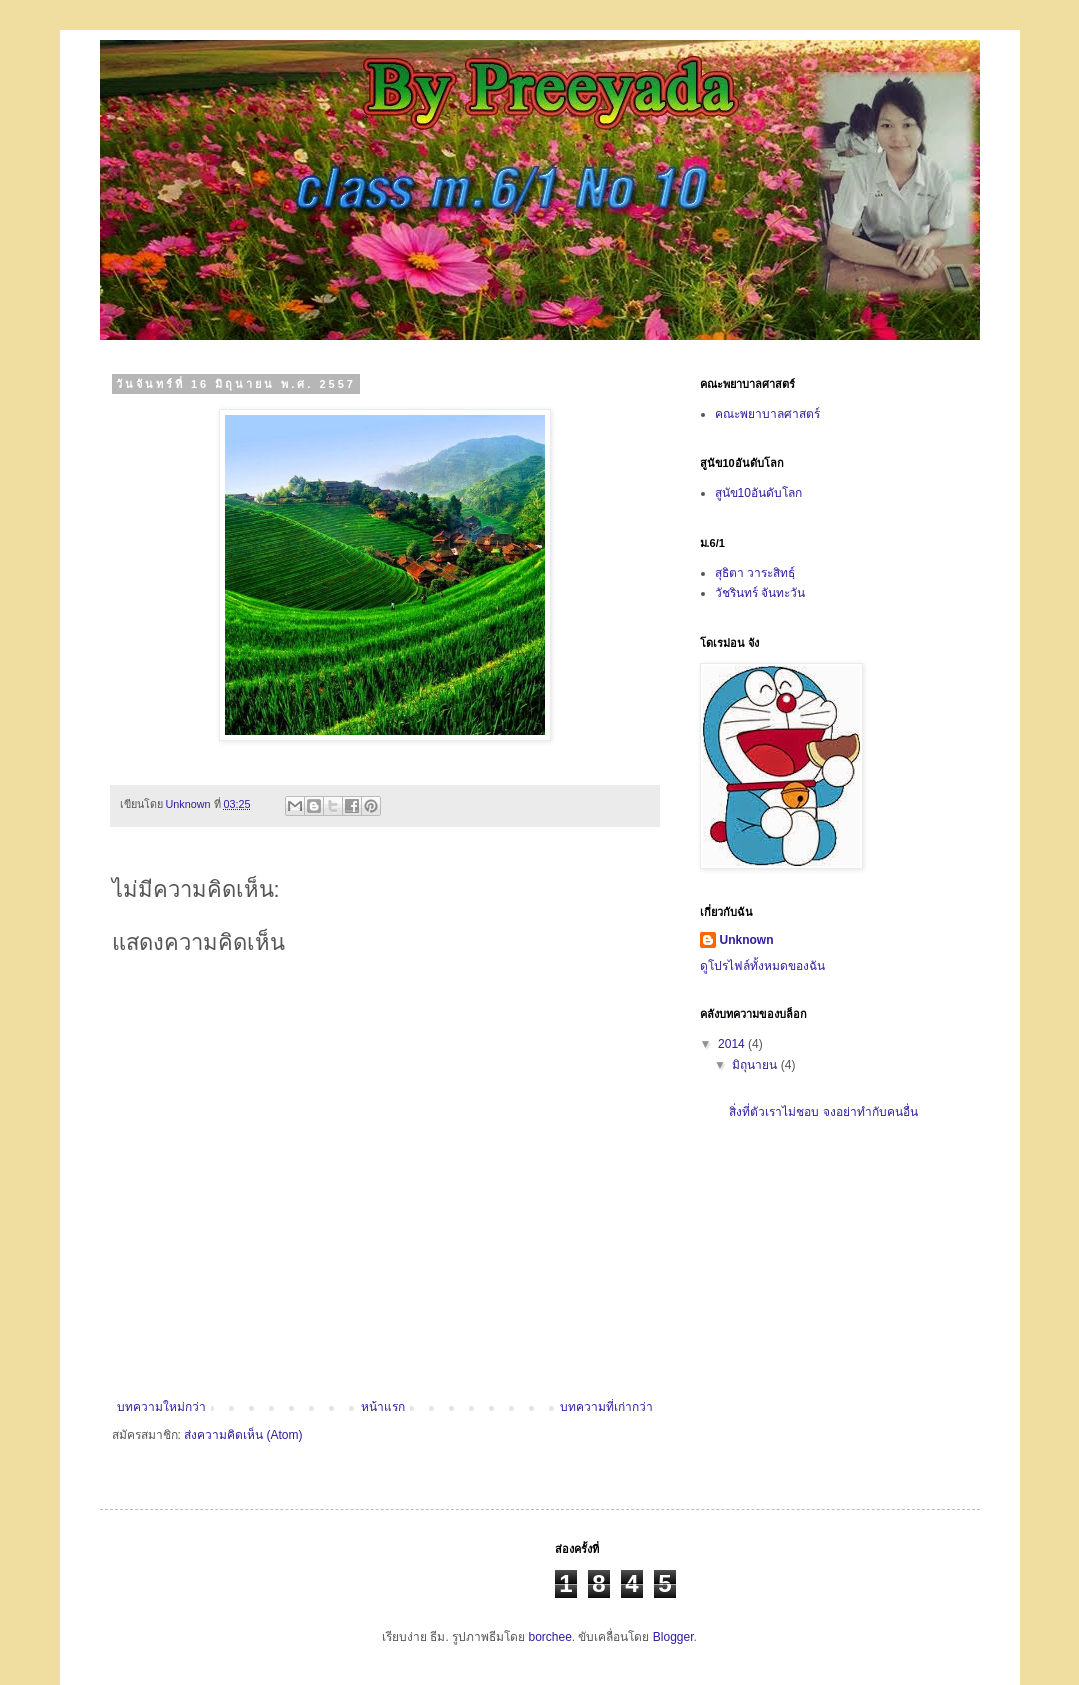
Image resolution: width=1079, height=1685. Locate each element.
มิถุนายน (756, 1065)
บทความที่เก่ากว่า (606, 1407)
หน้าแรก (383, 1407)
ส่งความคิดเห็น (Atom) (243, 1435)
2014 (733, 1044)
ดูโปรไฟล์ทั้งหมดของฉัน (762, 966)
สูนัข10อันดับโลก (758, 493)
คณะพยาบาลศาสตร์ (767, 414)
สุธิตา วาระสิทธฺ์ (755, 573)
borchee (549, 1637)
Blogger (673, 1637)
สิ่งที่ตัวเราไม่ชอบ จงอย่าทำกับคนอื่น (823, 1112)
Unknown (747, 940)
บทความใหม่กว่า (161, 1407)
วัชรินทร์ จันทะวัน (760, 593)
